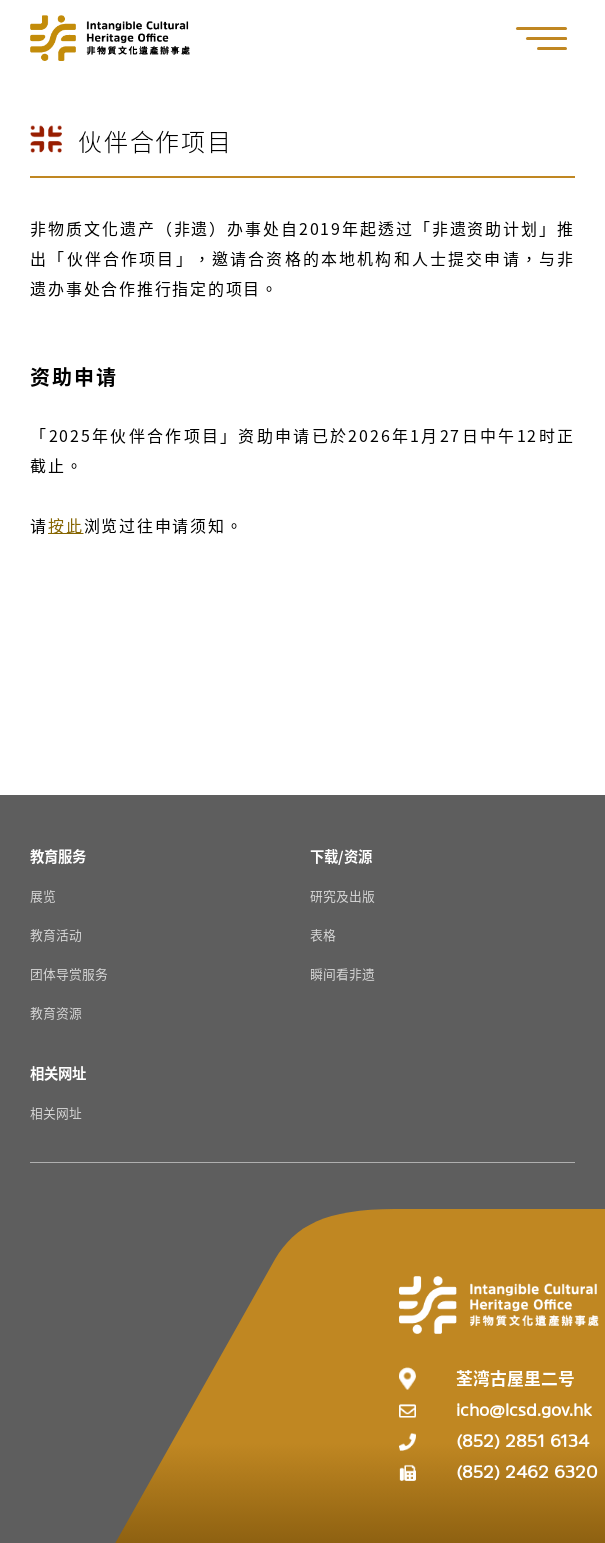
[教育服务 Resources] (58, 855)
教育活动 (56, 934)
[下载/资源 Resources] (341, 855)
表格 (323, 934)
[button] (552, 38)
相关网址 (56, 1112)
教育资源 (56, 1012)
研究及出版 (342, 895)
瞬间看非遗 (342, 973)
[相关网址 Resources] (58, 1072)
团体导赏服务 (69, 973)
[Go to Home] (110, 38)
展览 (43, 895)
